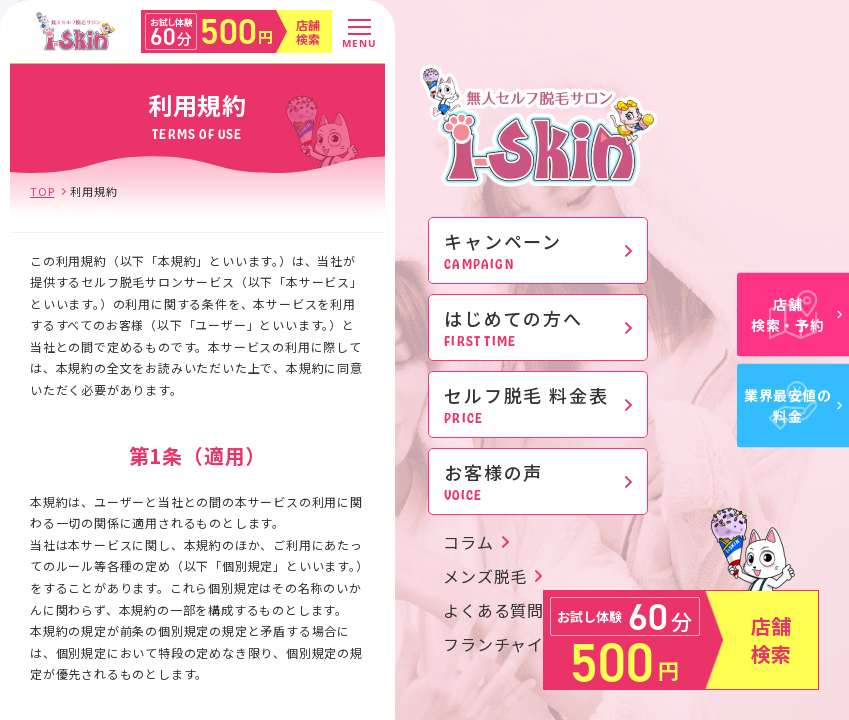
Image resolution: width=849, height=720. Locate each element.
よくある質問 (493, 610)
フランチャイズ (502, 644)
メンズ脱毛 (485, 576)
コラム (468, 542)
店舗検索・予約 (796, 314)
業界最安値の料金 (793, 405)
